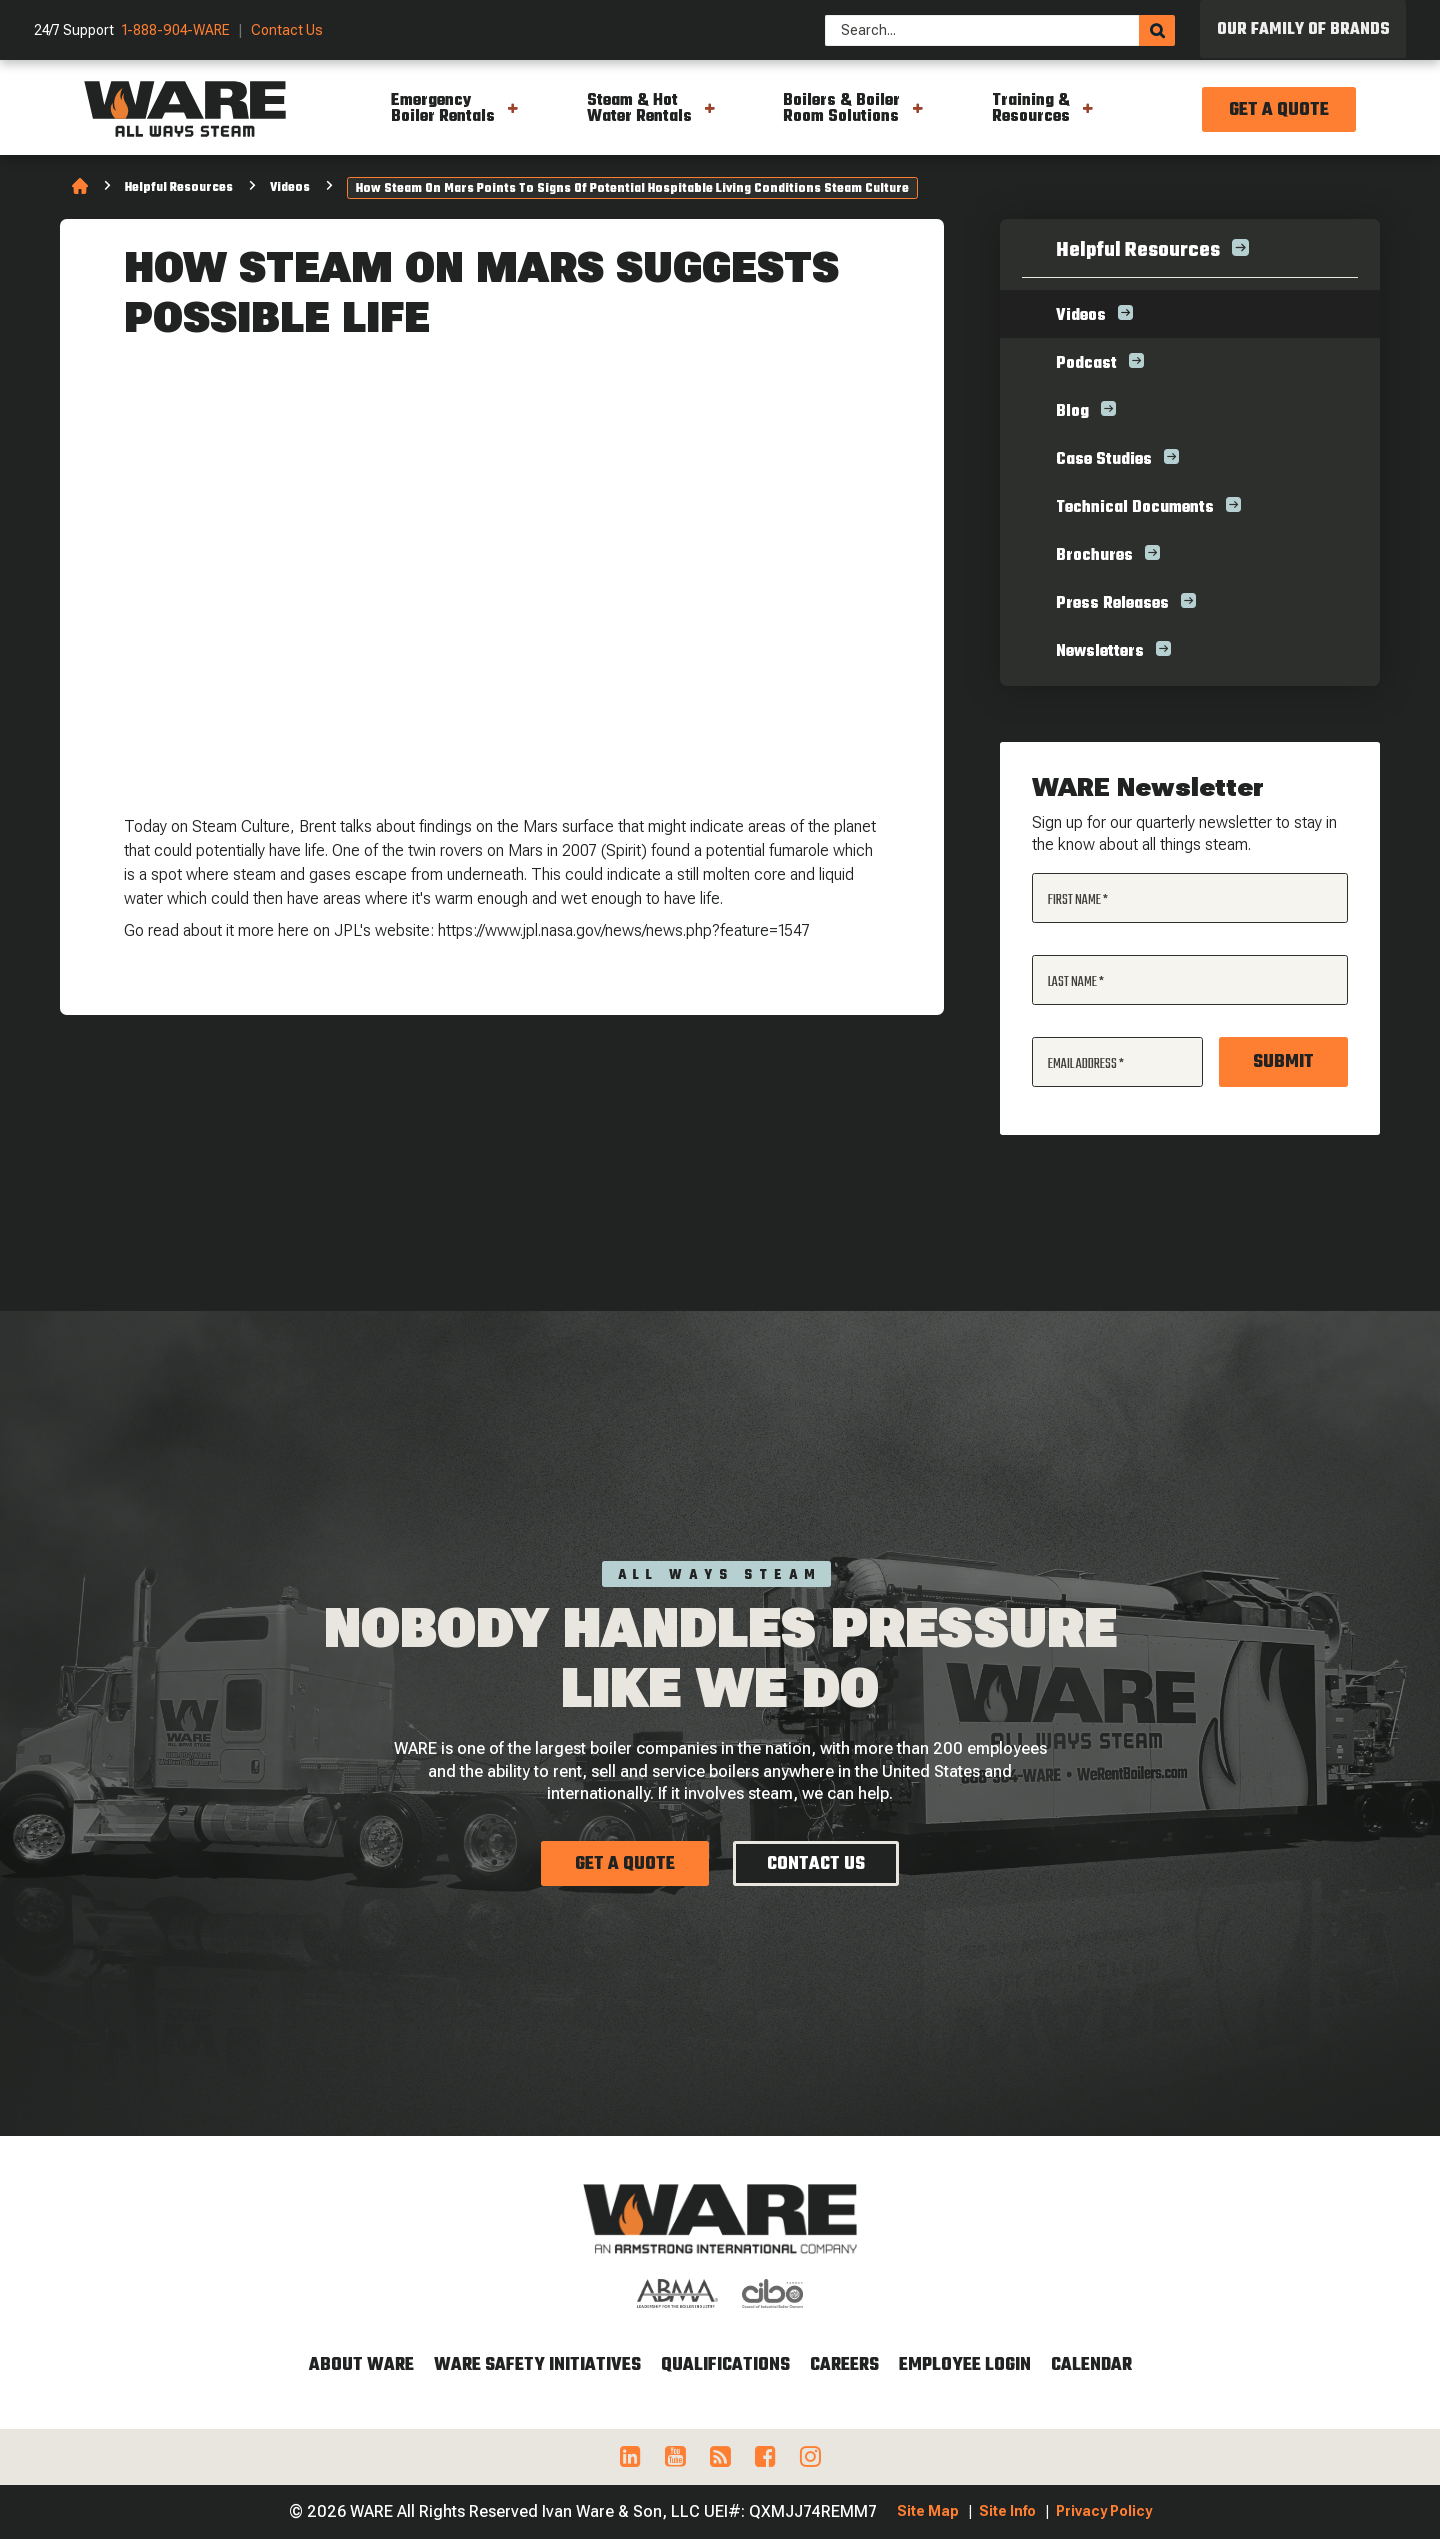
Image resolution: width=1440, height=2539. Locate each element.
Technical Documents (1135, 508)
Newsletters (1100, 652)
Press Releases (1112, 604)
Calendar (1091, 2365)
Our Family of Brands (1303, 30)
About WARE (361, 2365)
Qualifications (725, 2365)
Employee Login (965, 2365)
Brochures (1094, 556)
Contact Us (287, 30)
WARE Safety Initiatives (537, 2365)
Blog (1072, 412)
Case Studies (1104, 460)
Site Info (1007, 2511)
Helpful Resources (179, 188)
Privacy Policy (1104, 2511)
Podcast (1086, 364)
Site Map (928, 2511)
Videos (290, 188)
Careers (844, 2365)
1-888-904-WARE (176, 30)
